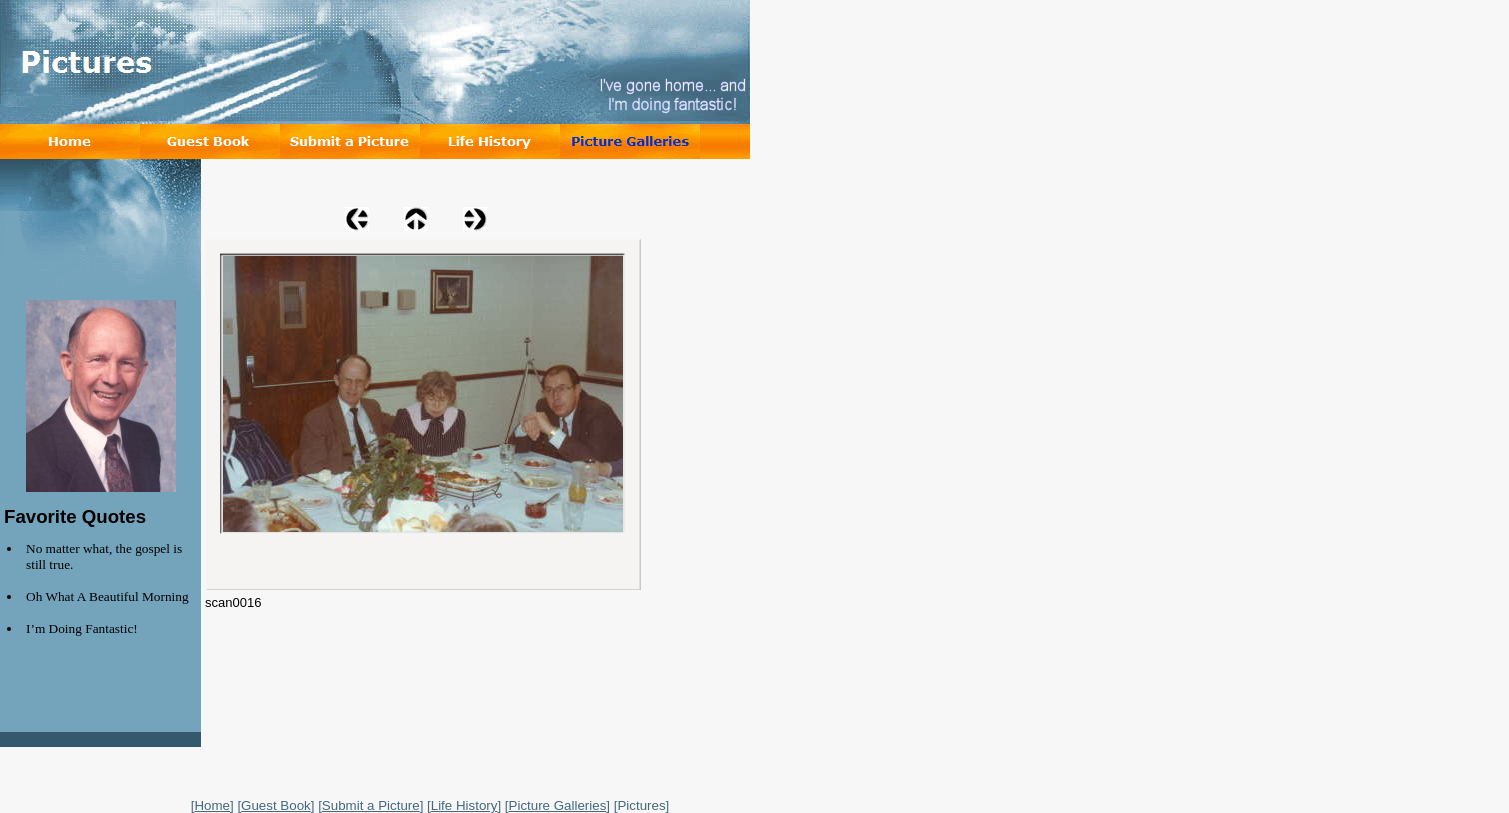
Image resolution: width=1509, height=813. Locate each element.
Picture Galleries (558, 805)
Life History (464, 805)
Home (212, 805)
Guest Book (276, 805)
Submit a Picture (371, 805)
